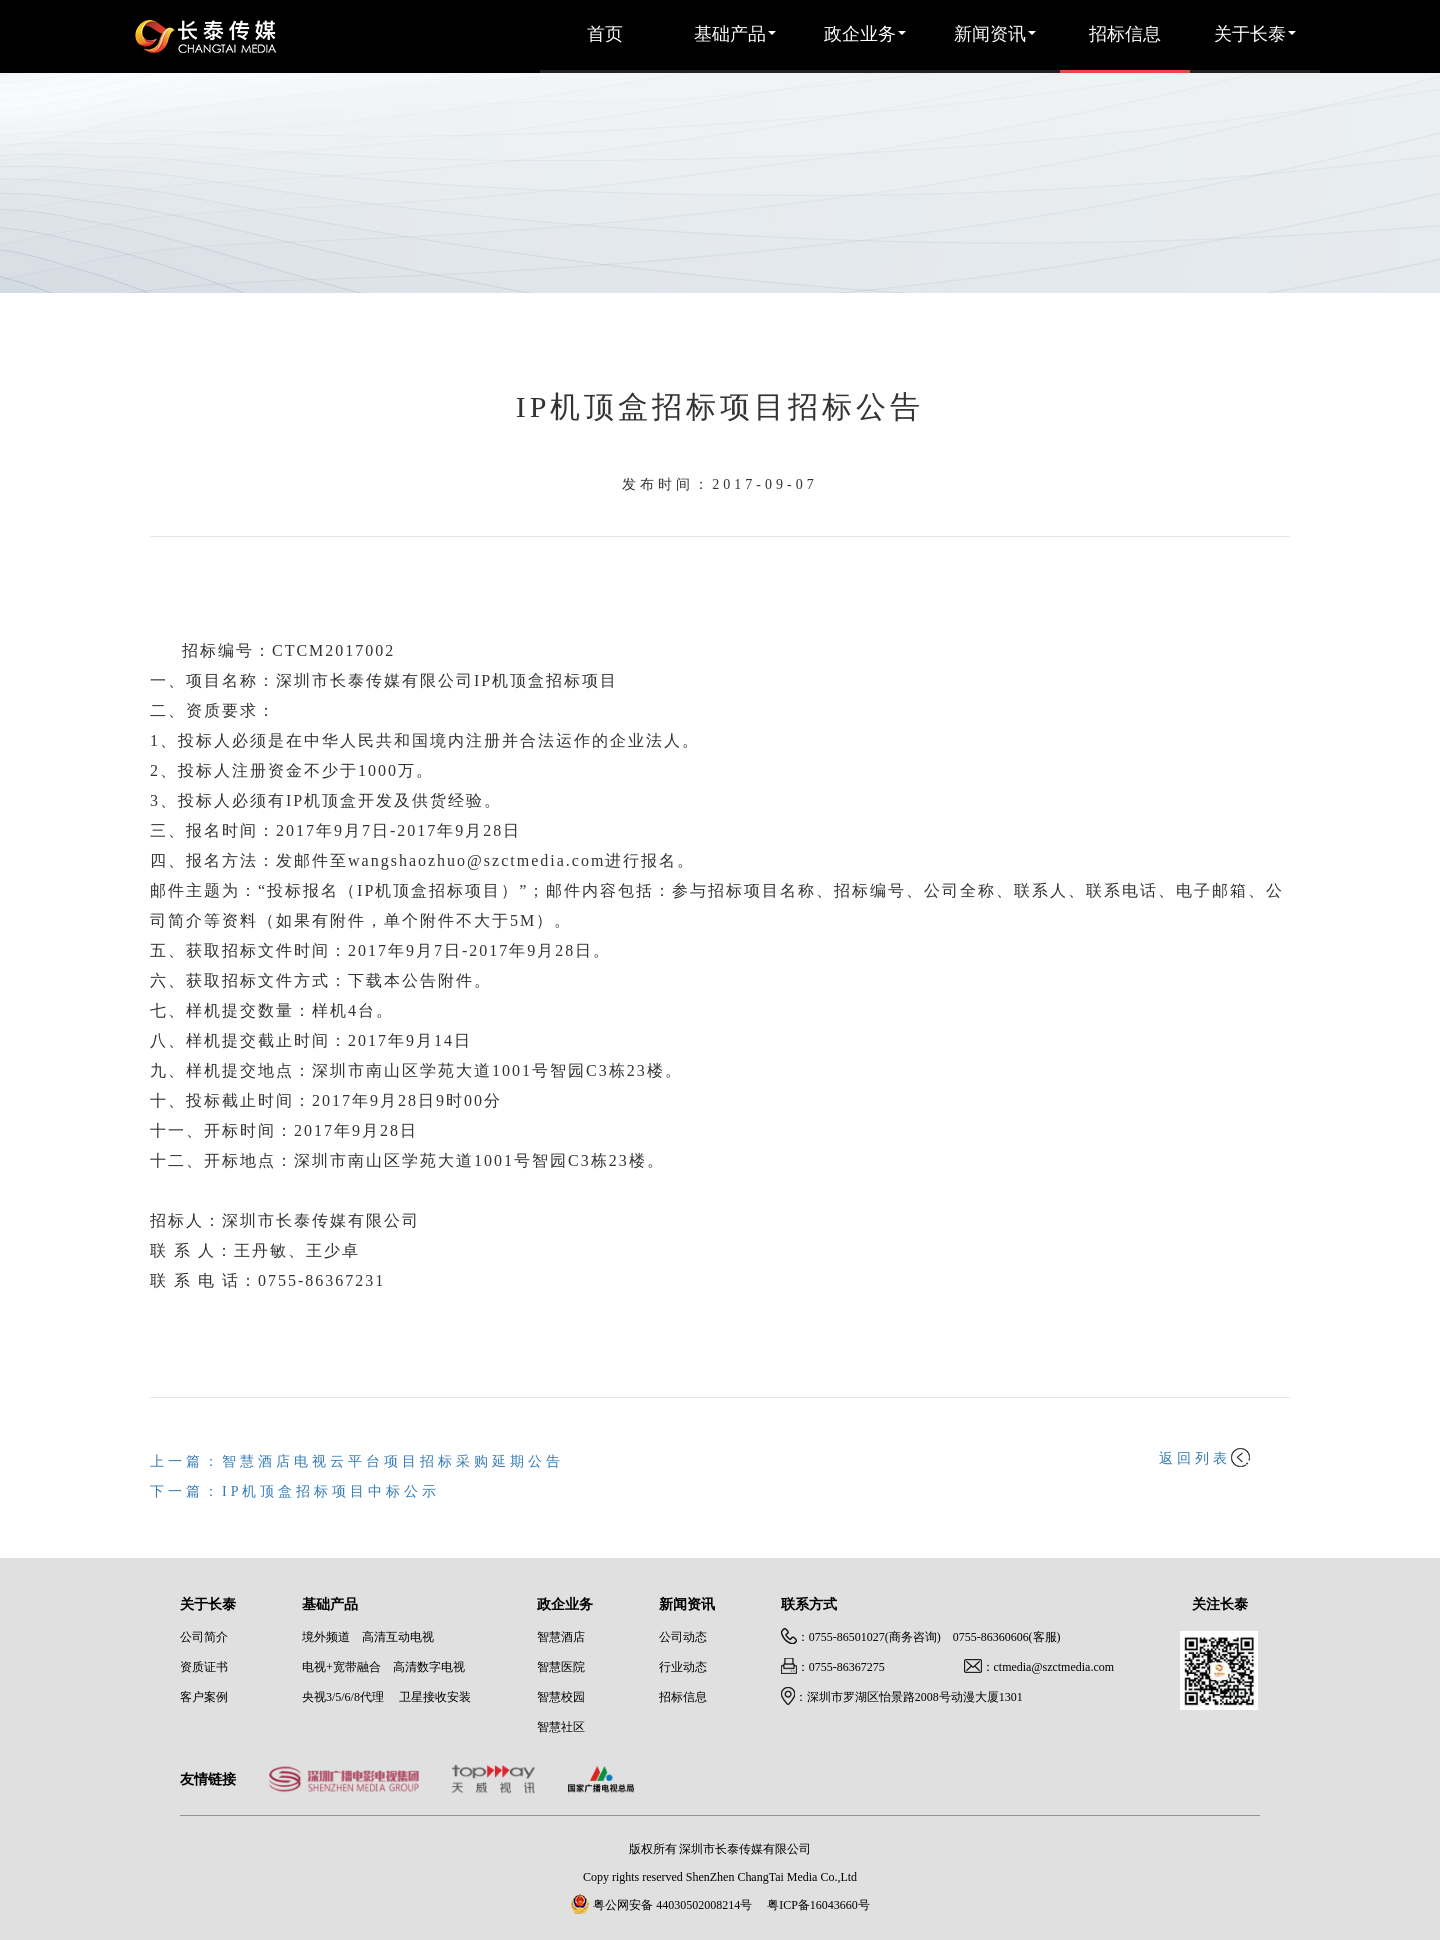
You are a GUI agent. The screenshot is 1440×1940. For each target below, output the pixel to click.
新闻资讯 (995, 35)
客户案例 (204, 1697)
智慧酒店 (561, 1637)
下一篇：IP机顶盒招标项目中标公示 (295, 1492)
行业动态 (683, 1667)
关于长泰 (1255, 35)
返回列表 (1204, 1459)
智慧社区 (561, 1727)
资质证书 (204, 1667)
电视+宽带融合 (341, 1667)
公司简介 (204, 1637)
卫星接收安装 (435, 1697)
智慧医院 (561, 1667)
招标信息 (1125, 35)
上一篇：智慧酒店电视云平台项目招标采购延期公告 (357, 1462)
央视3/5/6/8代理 (343, 1697)
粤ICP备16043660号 (818, 1905)
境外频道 (326, 1637)
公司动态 (683, 1637)
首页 (605, 35)
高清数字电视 (429, 1667)
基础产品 (735, 35)
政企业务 (865, 35)
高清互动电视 (398, 1637)
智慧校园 (561, 1697)
